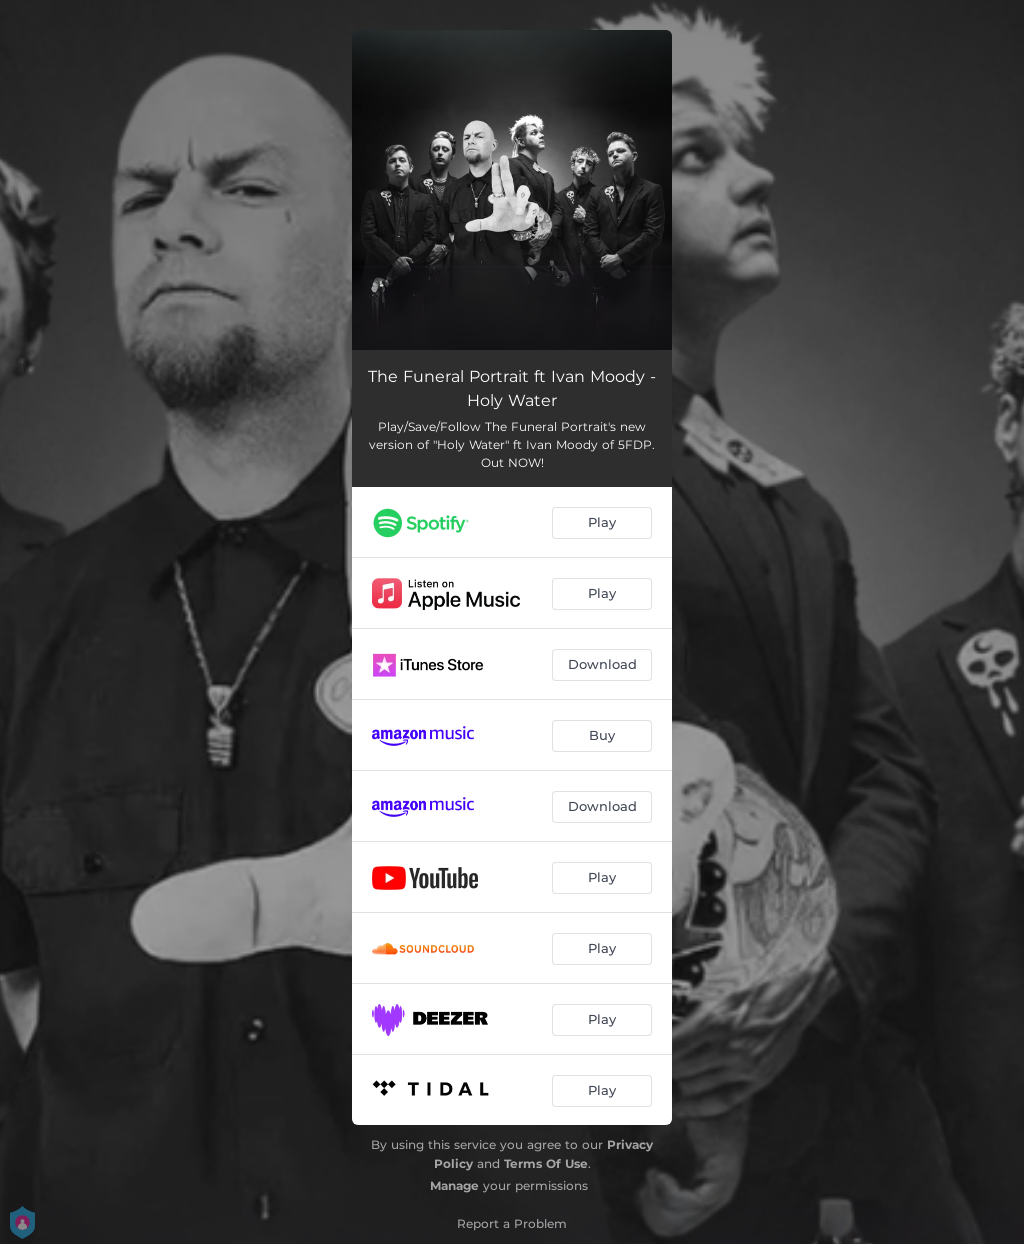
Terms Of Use (546, 1163)
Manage (454, 1185)
